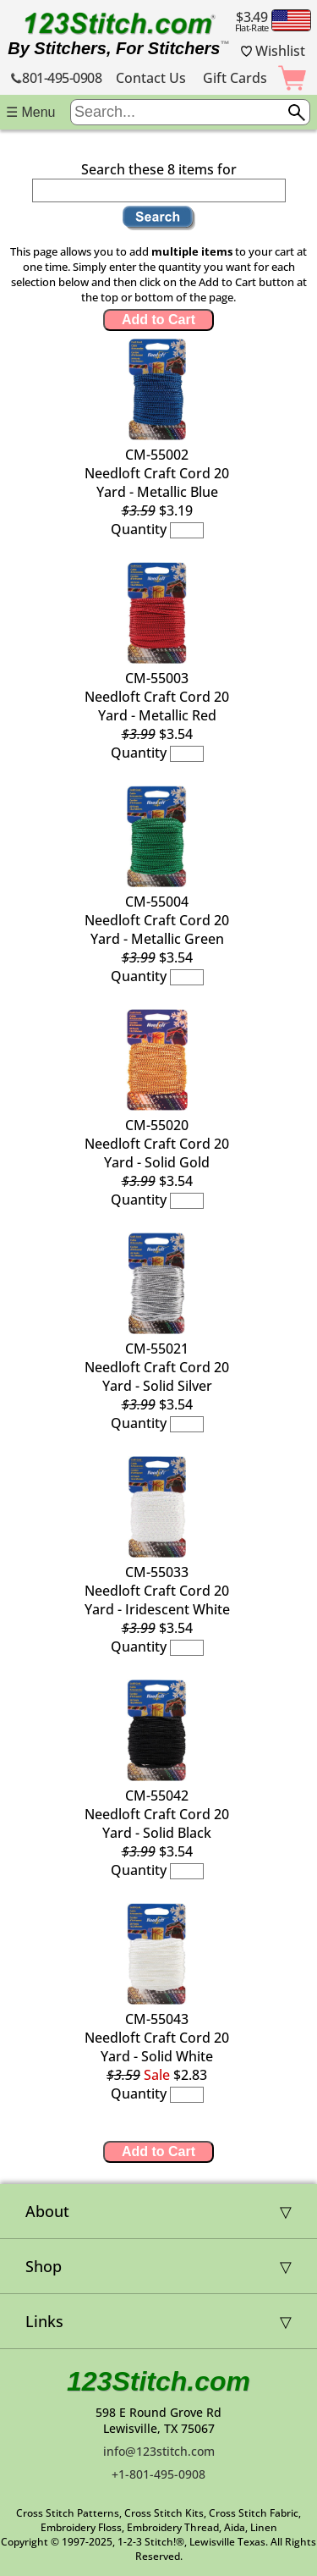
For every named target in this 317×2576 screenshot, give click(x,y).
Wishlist (273, 50)
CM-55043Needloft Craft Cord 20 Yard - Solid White (157, 2038)
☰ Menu (30, 112)
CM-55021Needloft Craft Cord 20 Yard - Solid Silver (157, 1367)
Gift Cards (235, 78)
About (47, 2211)
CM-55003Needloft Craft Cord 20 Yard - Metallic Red (157, 697)
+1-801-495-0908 (158, 2474)
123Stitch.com (158, 2381)
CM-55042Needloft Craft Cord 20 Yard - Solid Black (157, 1814)
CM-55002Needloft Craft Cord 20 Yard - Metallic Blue (157, 473)
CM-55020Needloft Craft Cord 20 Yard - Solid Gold (157, 1144)
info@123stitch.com (159, 2451)
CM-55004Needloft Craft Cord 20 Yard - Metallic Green (157, 920)
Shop (43, 2266)
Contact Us (151, 78)
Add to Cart (158, 319)
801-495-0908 (56, 78)
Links (44, 2321)
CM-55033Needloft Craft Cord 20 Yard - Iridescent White (157, 1591)
